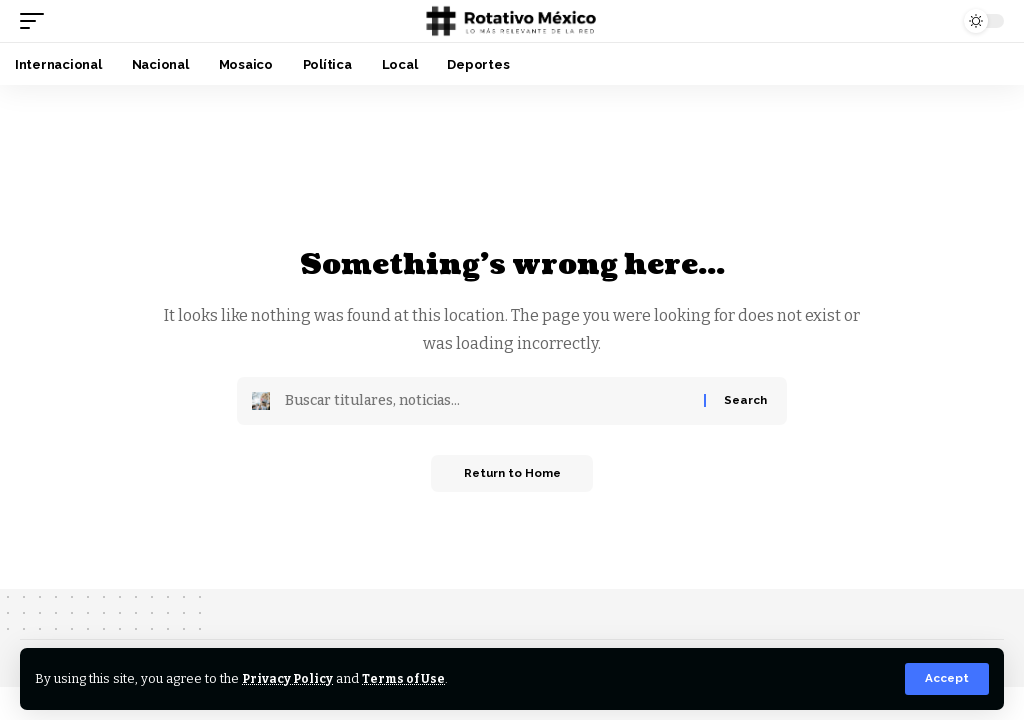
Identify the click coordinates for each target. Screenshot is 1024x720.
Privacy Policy (289, 678)
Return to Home (512, 475)
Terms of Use (408, 678)
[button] (946, 679)
